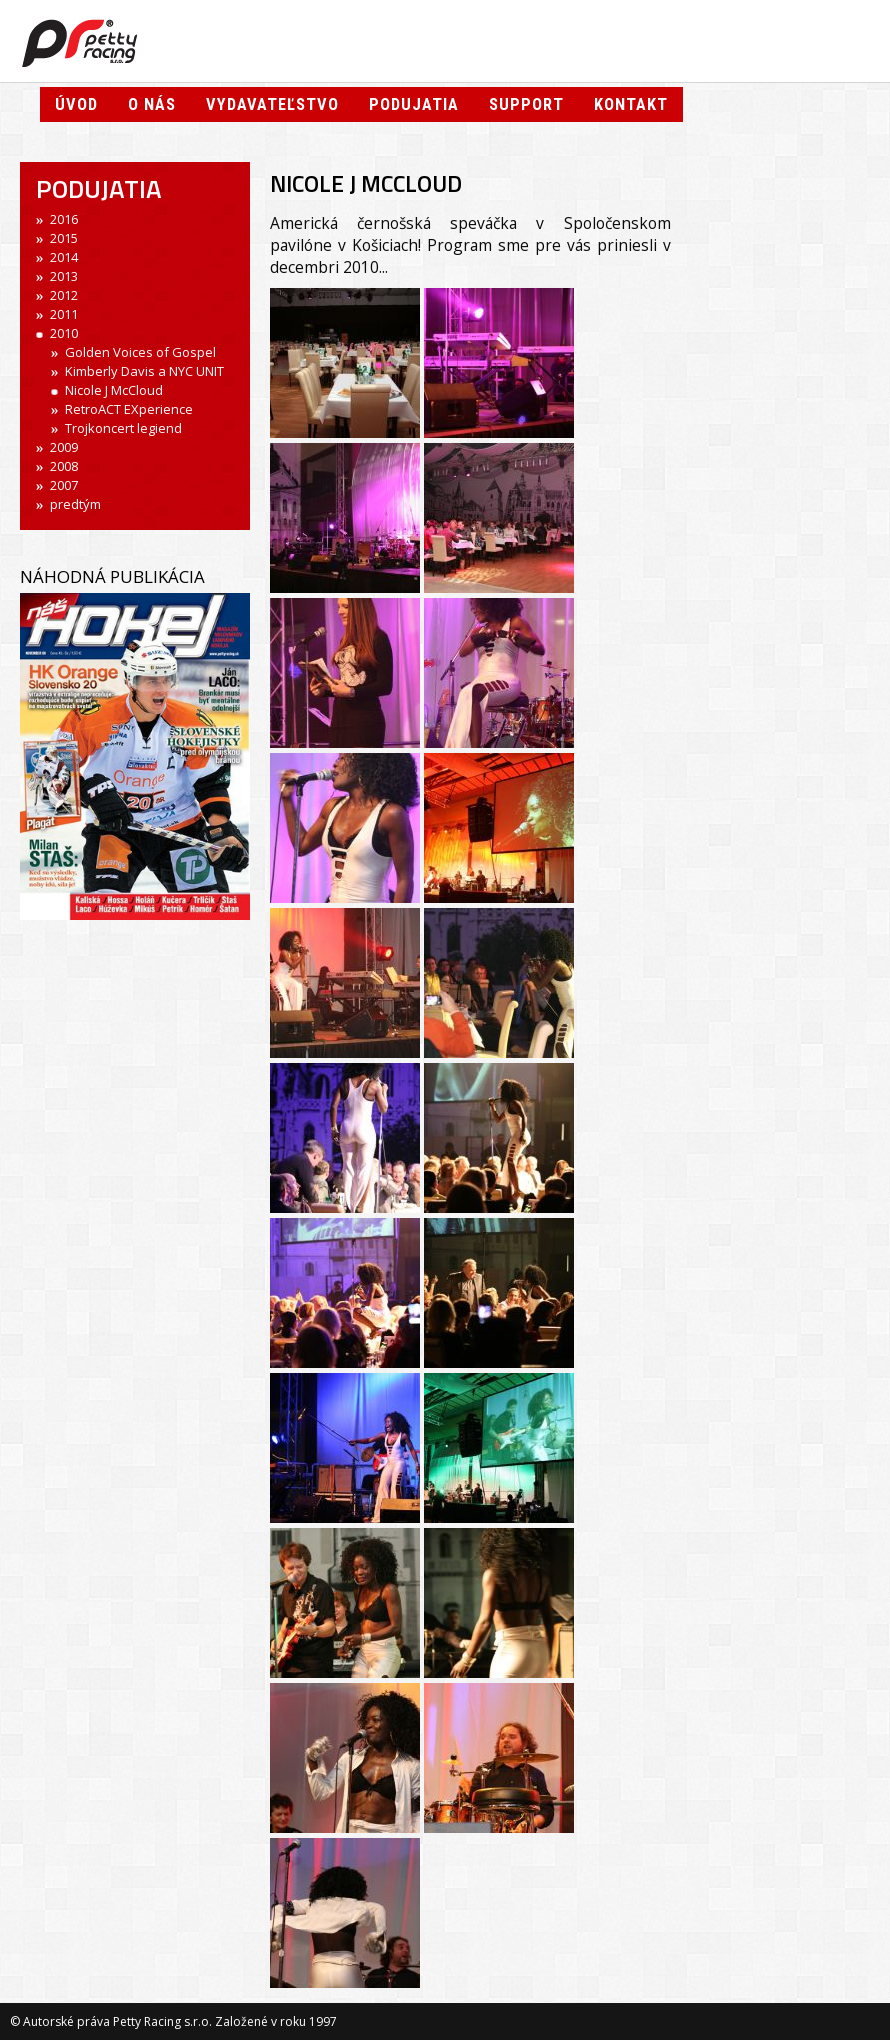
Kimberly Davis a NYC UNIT (144, 371)
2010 (64, 333)
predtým (75, 504)
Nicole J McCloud (114, 390)
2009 (64, 447)
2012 (64, 295)
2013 (64, 276)
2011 (64, 314)
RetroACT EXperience (129, 409)
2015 (64, 238)
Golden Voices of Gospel (140, 352)
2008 (64, 466)
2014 (64, 257)
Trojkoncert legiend (123, 428)
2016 (64, 219)
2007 (64, 485)
